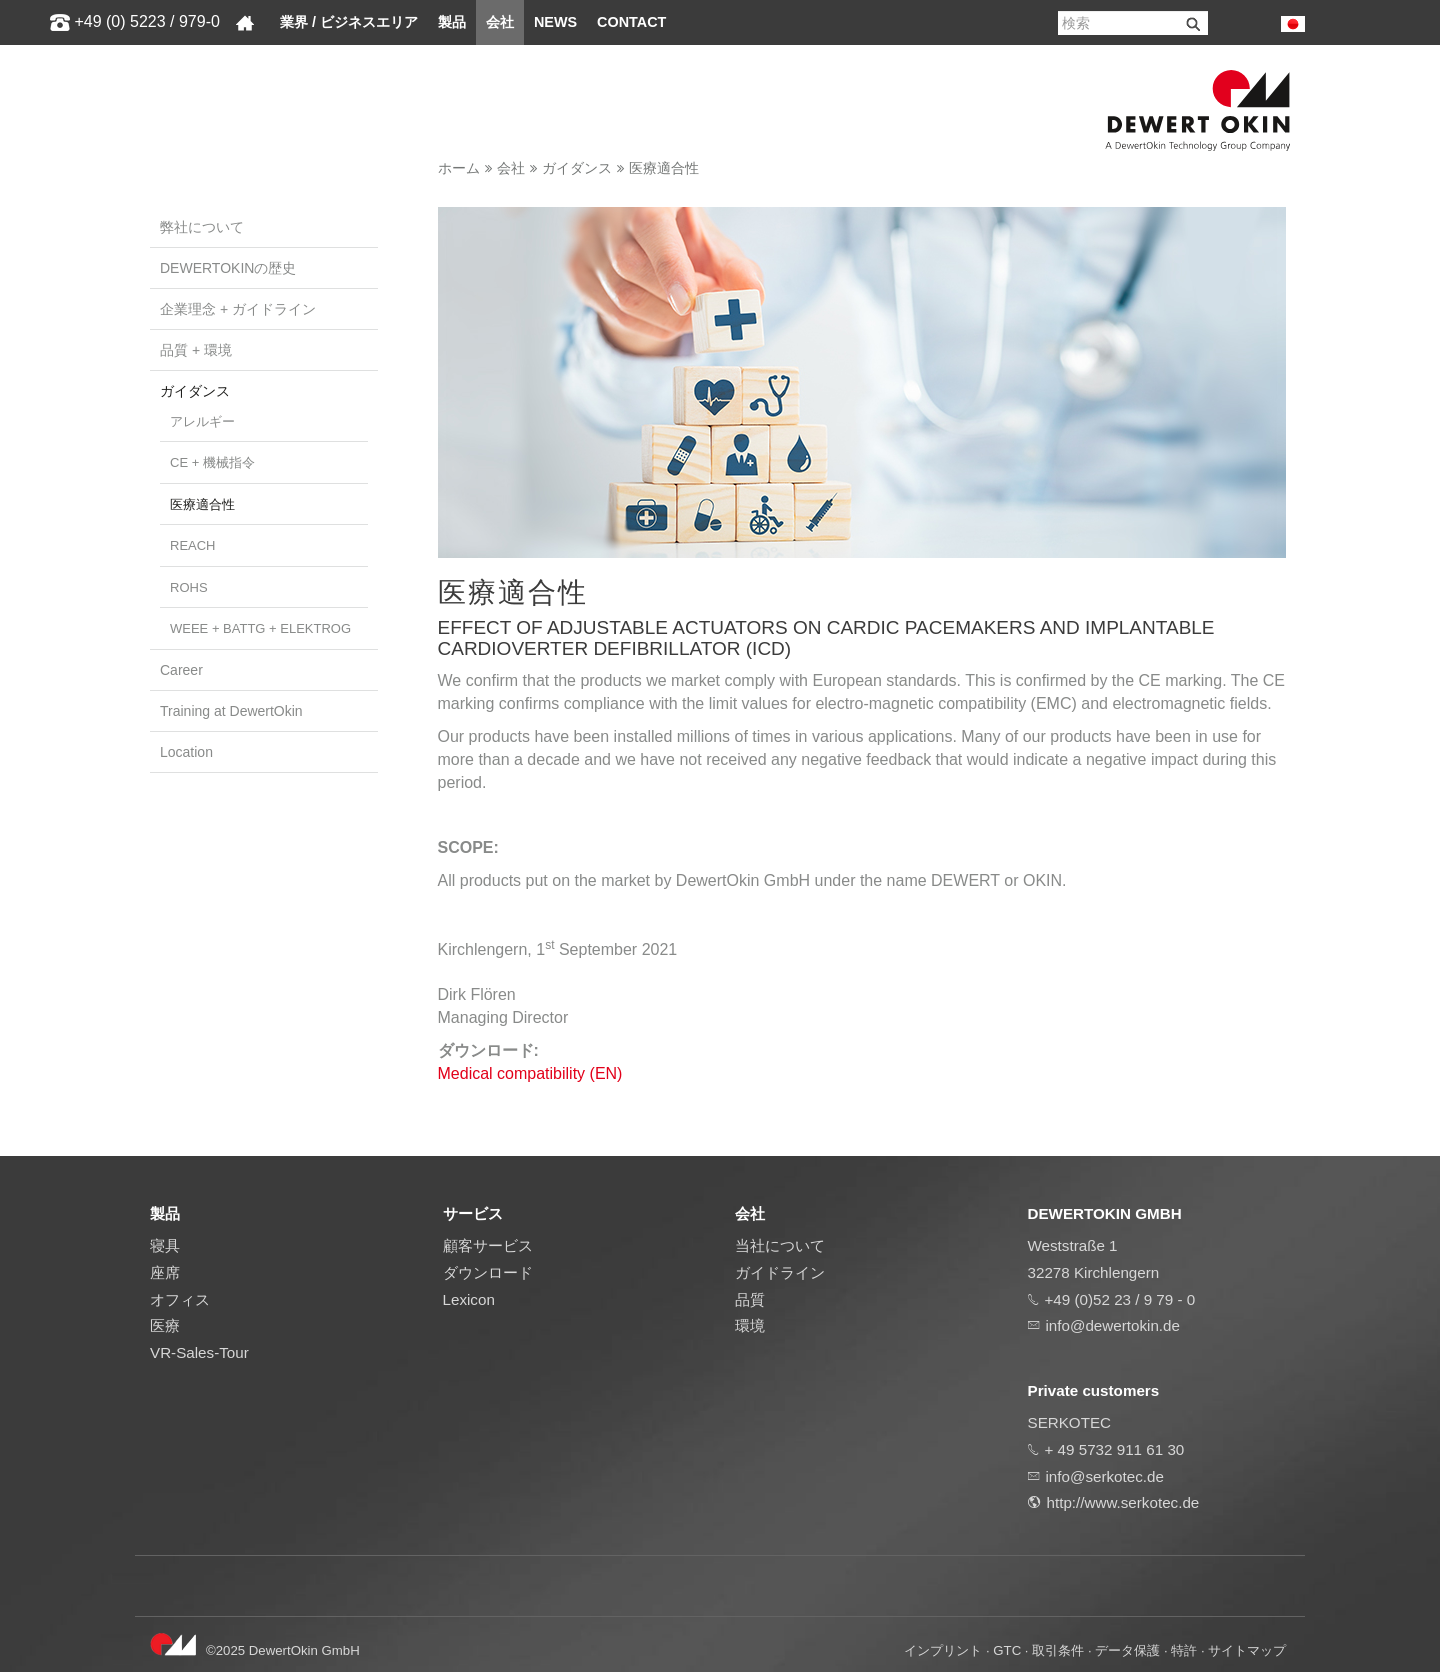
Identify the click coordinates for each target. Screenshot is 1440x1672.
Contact (631, 22)
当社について (780, 1245)
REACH (193, 545)
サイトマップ (1247, 1650)
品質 (750, 1299)
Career (181, 670)
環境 (750, 1325)
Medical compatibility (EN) (530, 1073)
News (555, 22)
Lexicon (469, 1299)
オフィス (180, 1299)
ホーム (459, 168)
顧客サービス (488, 1245)
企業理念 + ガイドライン (238, 309)
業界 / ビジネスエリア (349, 22)
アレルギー (202, 421)
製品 (452, 22)
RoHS (189, 587)
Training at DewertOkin (231, 711)
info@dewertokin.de (1113, 1325)
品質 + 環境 (196, 350)
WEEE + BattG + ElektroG (260, 628)
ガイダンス (577, 168)
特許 (1184, 1650)
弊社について (202, 227)
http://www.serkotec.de (1123, 1502)
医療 (165, 1325)
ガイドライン (780, 1272)
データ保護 (1127, 1650)
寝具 (165, 1245)
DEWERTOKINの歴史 (228, 268)
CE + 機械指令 (212, 462)
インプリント (943, 1650)
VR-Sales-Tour (199, 1352)
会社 (500, 22)
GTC (1007, 1650)
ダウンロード (488, 1272)
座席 (165, 1272)
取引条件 (1058, 1650)
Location (186, 752)
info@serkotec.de (1105, 1476)
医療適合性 (664, 168)
